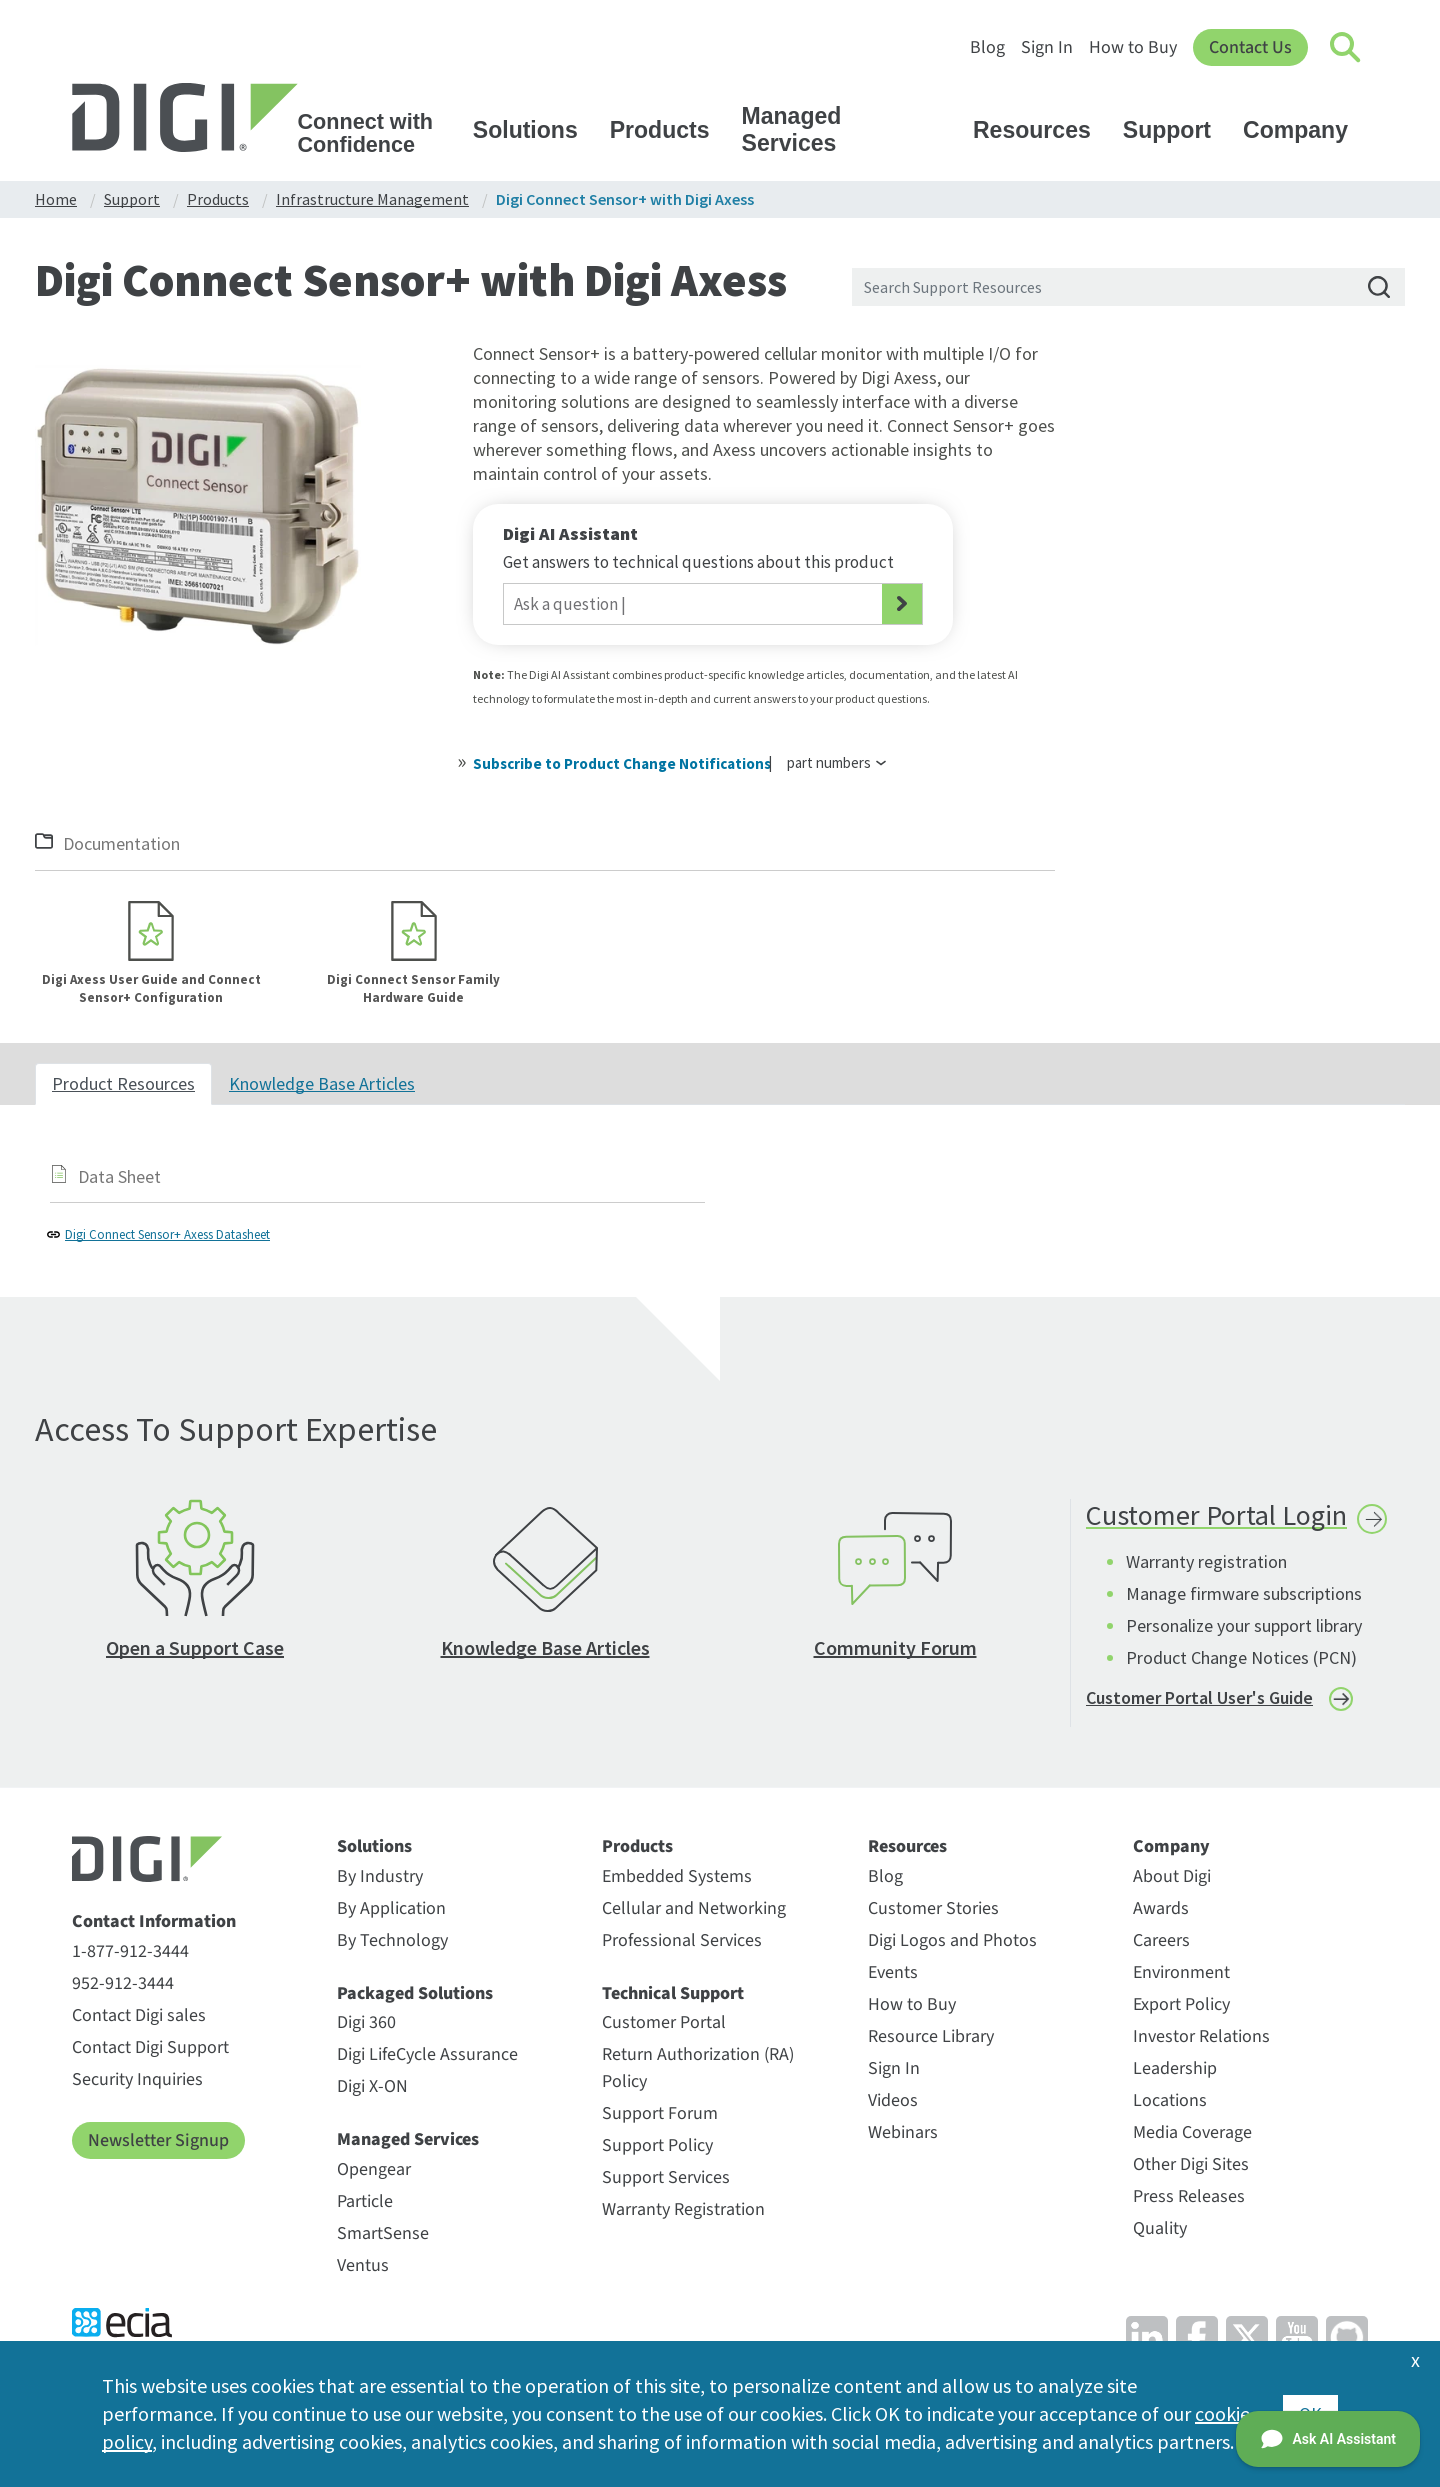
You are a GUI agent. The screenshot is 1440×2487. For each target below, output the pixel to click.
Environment (1181, 1972)
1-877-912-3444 (130, 1951)
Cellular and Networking (694, 1908)
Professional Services (682, 1940)
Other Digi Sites (1191, 2164)
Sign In (1047, 47)
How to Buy (1133, 47)
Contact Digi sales (139, 2015)
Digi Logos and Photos (952, 1940)
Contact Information (154, 1922)
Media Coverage (1192, 2132)
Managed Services (851, 129)
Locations (1170, 2100)
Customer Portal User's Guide (1199, 1697)
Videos (893, 2100)
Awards (1161, 1908)
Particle (365, 2201)
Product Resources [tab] (123, 1083)
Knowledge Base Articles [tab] (322, 1083)
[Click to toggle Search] (1346, 48)
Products (669, 130)
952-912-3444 (123, 1983)
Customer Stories (933, 1908)
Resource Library (931, 2036)
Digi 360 (366, 2022)
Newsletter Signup (158, 2140)
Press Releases (1189, 2196)
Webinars (903, 2132)
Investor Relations (1201, 2036)
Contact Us (1250, 47)
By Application (391, 1908)
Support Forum (660, 2113)
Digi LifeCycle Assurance (427, 2054)
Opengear (374, 2169)
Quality (1160, 2228)
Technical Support (673, 1994)
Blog (987, 47)
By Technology (392, 1940)
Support (1176, 130)
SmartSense (383, 2233)
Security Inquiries (137, 2079)
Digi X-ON (372, 2086)
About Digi (1172, 1876)
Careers (1161, 1940)
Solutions (535, 130)
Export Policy (1181, 2004)
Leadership (1175, 2068)
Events (893, 1972)
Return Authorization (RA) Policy (698, 2068)
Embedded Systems (677, 1876)
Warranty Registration (683, 2209)
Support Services (666, 2177)
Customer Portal (664, 2022)
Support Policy (657, 2145)
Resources (1041, 130)
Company (1305, 130)
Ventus (363, 2265)
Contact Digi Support (150, 2047)
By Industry (380, 1876)
